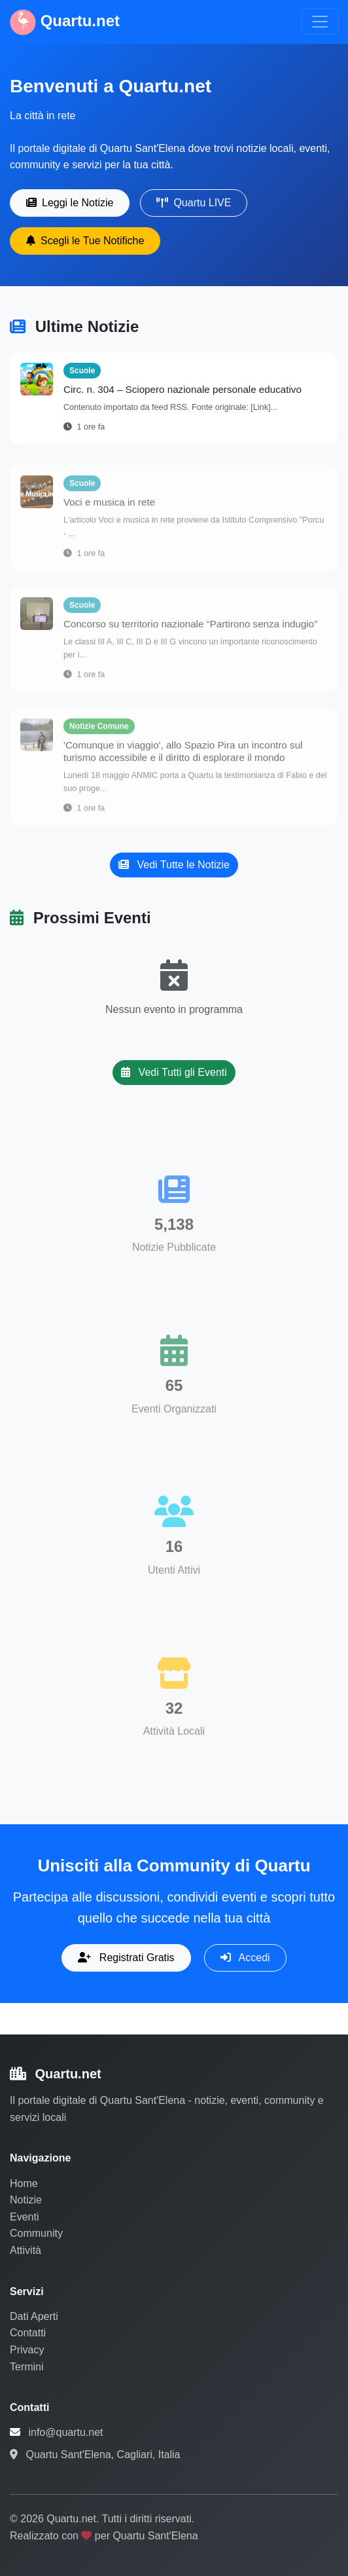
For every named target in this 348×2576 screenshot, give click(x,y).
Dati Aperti (34, 2316)
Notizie (26, 2199)
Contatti (28, 2332)
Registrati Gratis (126, 1957)
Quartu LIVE (193, 202)
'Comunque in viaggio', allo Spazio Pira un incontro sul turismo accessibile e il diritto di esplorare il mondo (182, 754)
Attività (25, 2250)
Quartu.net (65, 22)
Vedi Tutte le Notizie (174, 864)
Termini (27, 2366)
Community (36, 2233)
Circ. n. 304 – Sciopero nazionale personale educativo (182, 389)
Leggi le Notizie (69, 202)
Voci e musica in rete (109, 505)
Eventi (24, 2216)
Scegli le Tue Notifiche (85, 240)
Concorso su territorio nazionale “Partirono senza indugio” (190, 627)
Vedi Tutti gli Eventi (174, 1072)
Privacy (27, 2349)
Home (24, 2183)
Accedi (245, 1957)
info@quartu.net (65, 2432)
